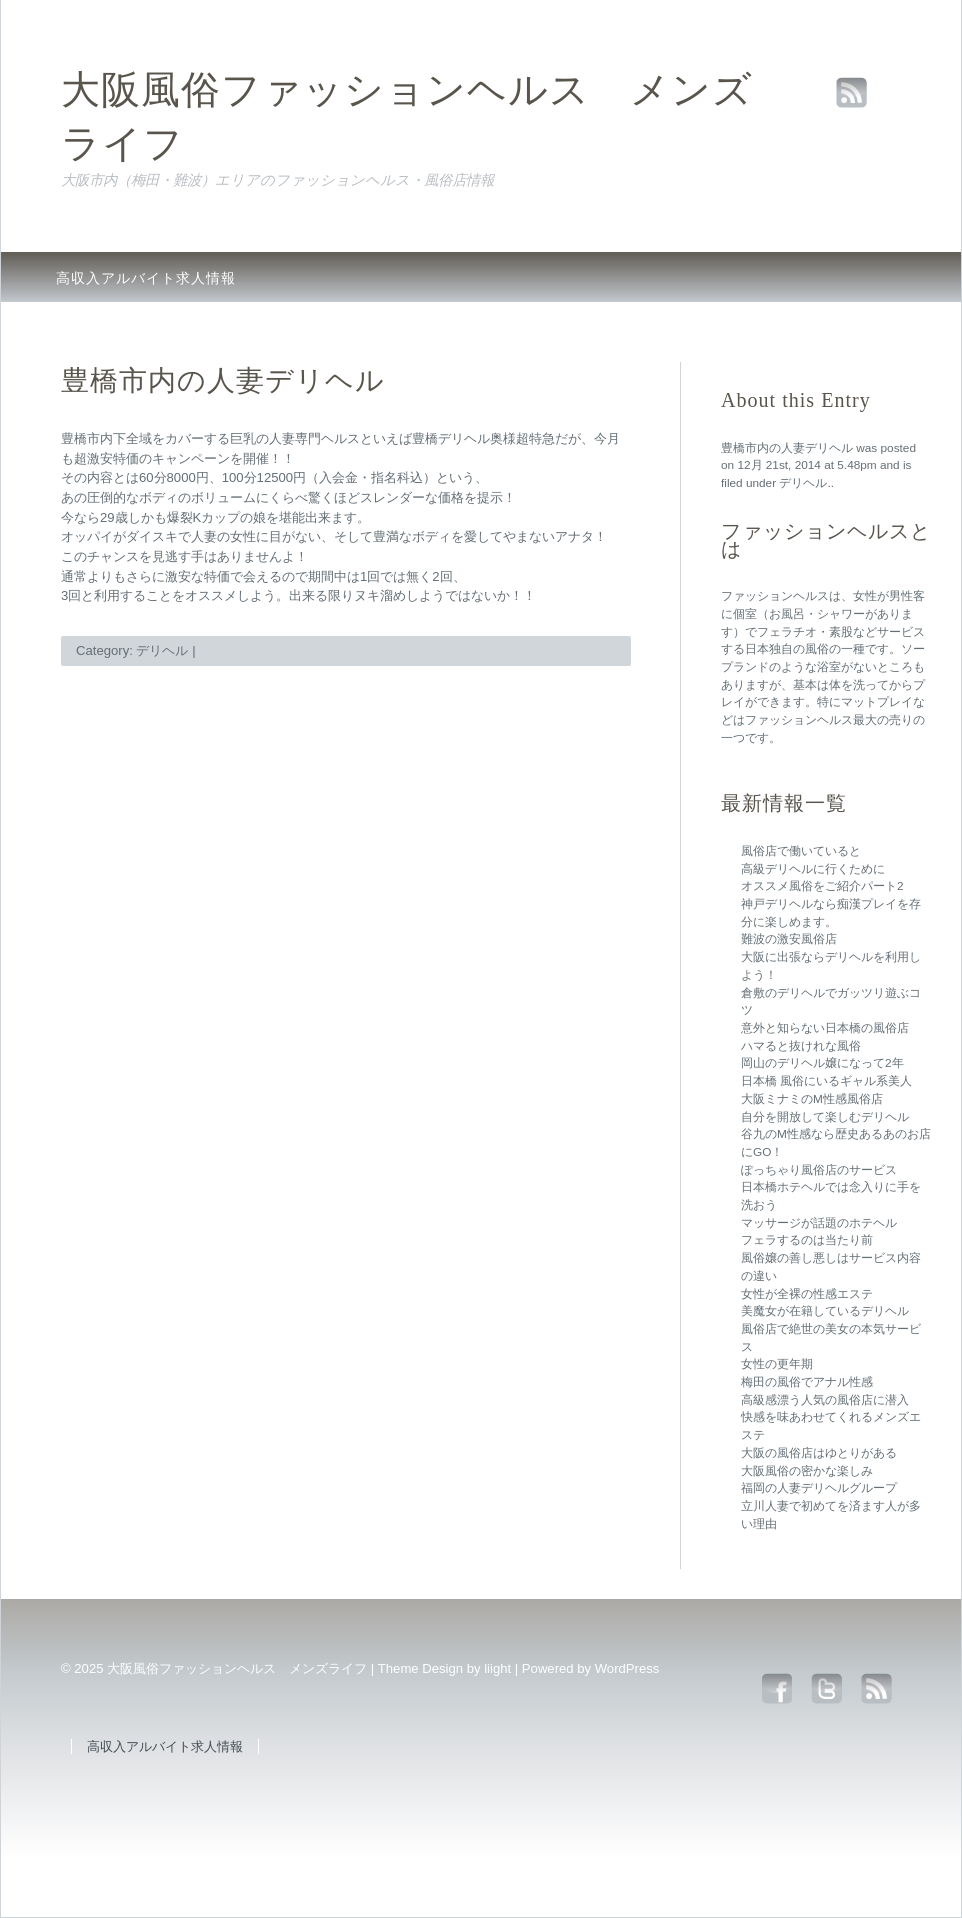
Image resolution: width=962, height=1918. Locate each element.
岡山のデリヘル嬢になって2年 (822, 1063)
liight (497, 1668)
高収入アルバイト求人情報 (146, 278)
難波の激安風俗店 (789, 939)
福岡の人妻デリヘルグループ (819, 1488)
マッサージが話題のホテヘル (819, 1223)
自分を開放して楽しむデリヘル (825, 1117)
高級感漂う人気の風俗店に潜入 (825, 1400)
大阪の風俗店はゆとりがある (819, 1453)
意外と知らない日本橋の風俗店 (825, 1028)
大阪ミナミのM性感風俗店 (812, 1099)
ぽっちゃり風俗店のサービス (819, 1170)
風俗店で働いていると (801, 851)
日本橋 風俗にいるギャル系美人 (826, 1081)
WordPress (627, 1668)
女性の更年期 (777, 1364)
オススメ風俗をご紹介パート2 (822, 886)
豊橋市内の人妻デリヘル (787, 448)
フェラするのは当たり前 (807, 1240)
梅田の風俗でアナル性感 (807, 1382)
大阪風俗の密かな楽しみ (807, 1471)
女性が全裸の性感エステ (807, 1294)
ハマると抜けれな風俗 (801, 1046)
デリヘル (803, 483)
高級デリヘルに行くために (813, 869)
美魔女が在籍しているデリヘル (825, 1311)
